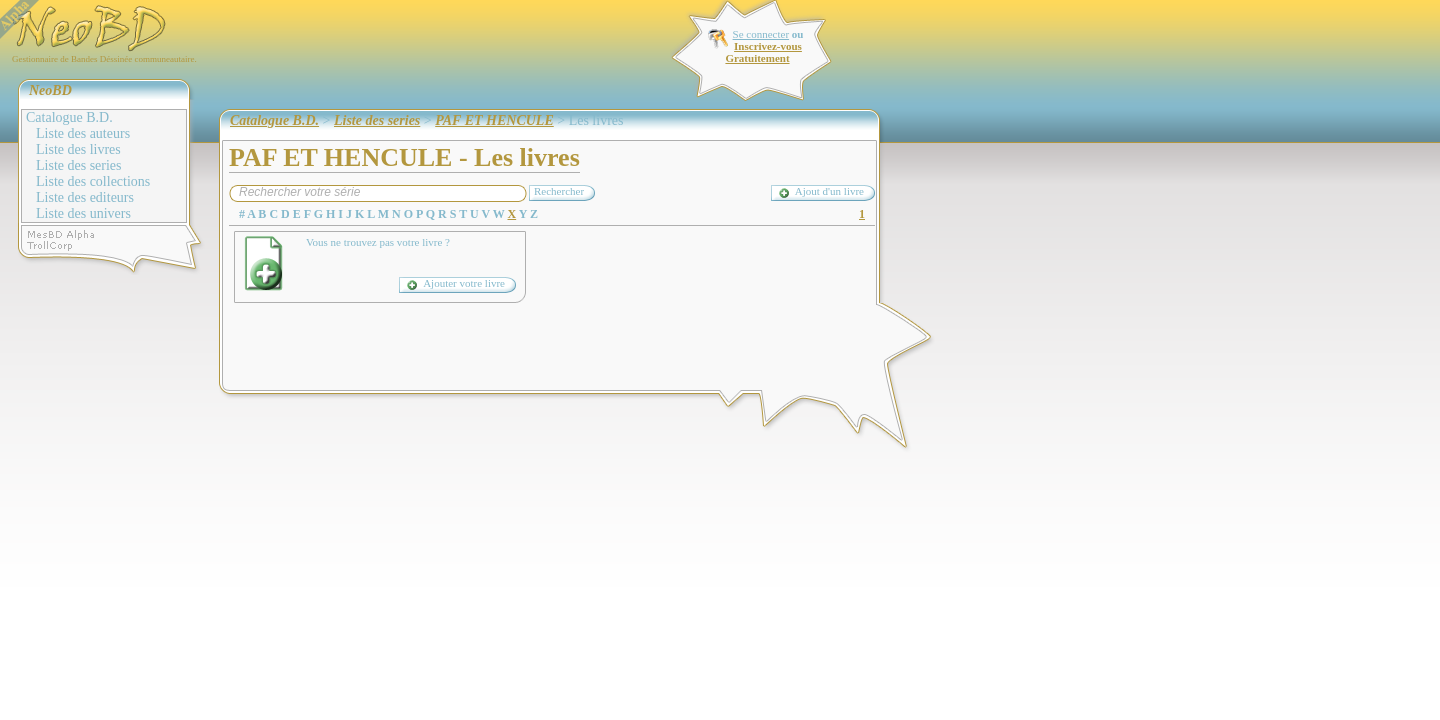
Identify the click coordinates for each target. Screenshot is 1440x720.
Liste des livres (78, 149)
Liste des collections (93, 181)
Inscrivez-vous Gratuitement (763, 52)
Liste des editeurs (85, 197)
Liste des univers (83, 213)
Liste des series (79, 165)
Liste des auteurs (83, 133)
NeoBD (50, 90)
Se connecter (761, 34)
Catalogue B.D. (69, 117)
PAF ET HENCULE (494, 120)
